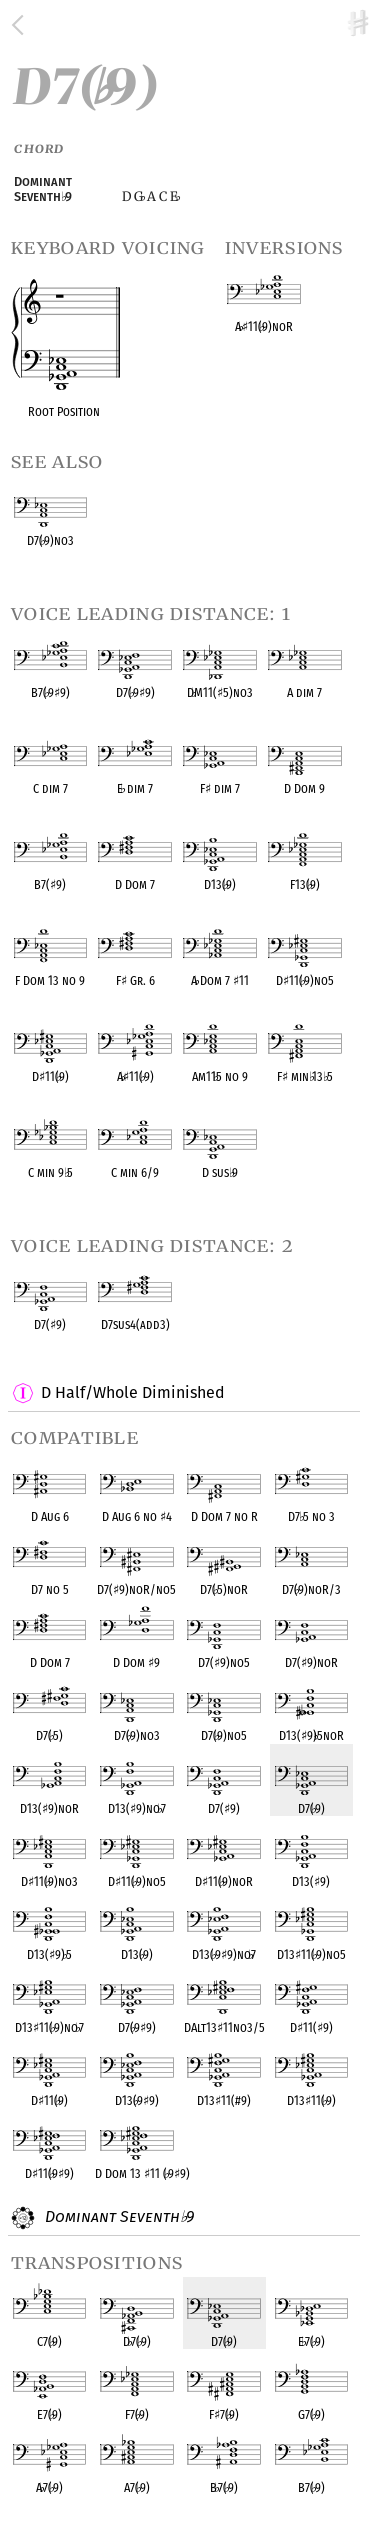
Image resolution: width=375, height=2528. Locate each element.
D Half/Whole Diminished (132, 1393)
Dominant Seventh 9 (117, 2218)
